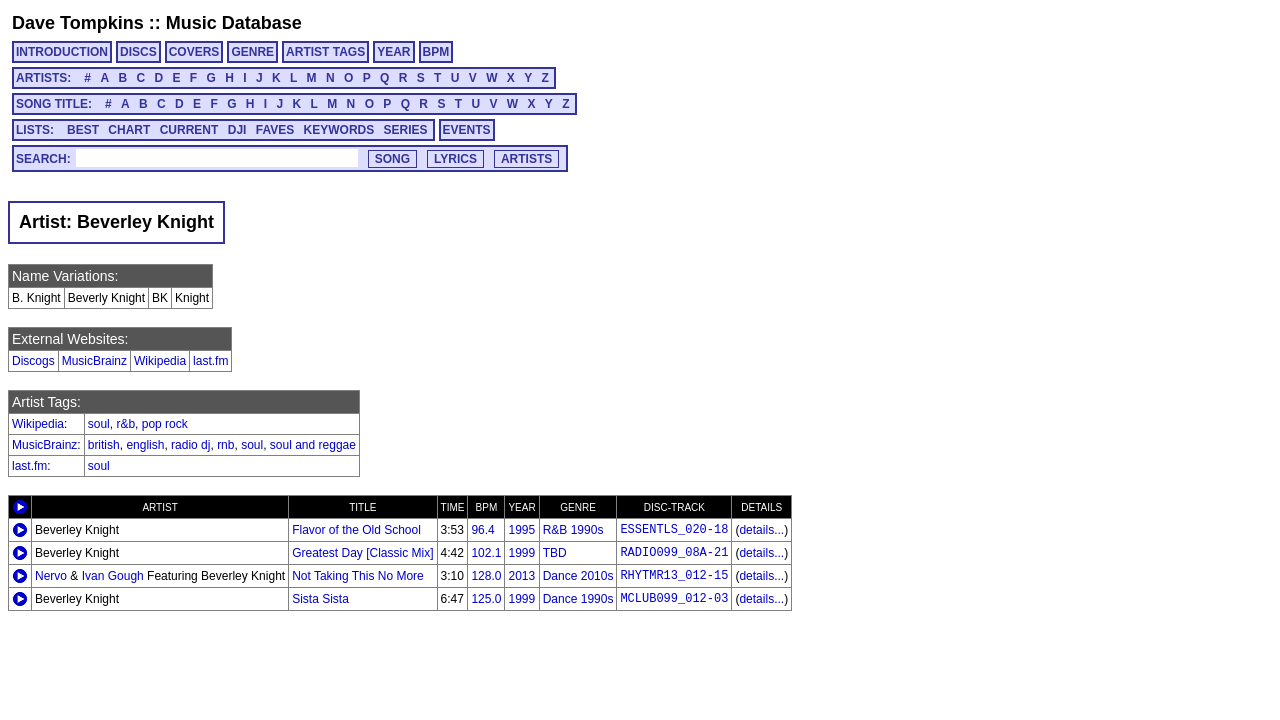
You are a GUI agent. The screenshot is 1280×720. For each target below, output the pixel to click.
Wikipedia (160, 361)
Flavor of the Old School (356, 530)
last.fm (210, 361)
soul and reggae (313, 445)
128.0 (486, 576)
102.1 (486, 553)
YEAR (393, 52)
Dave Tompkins (78, 23)
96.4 (482, 530)
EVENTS (467, 130)
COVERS (194, 52)
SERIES (406, 130)
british (104, 445)
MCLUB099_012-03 (674, 599)
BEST (83, 130)
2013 (521, 576)
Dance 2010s (578, 576)
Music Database (234, 23)
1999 (521, 553)
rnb (225, 445)
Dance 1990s (578, 599)
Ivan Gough (113, 576)
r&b (125, 424)
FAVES (275, 130)
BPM (436, 52)
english (145, 445)
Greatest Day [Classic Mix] (362, 553)
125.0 (486, 599)
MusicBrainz (94, 361)
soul (99, 424)
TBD (555, 553)
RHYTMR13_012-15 (674, 576)
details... (761, 530)
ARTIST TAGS (325, 52)
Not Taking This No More (358, 576)
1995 (521, 530)
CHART (129, 130)
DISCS (138, 52)
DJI (237, 130)
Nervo (51, 576)
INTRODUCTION (62, 52)
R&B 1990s (573, 530)
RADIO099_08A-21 (674, 553)
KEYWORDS (339, 130)
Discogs (33, 361)
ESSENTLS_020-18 (674, 530)
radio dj (190, 445)
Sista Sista (320, 599)
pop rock (165, 424)
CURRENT (189, 130)
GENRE (252, 52)
